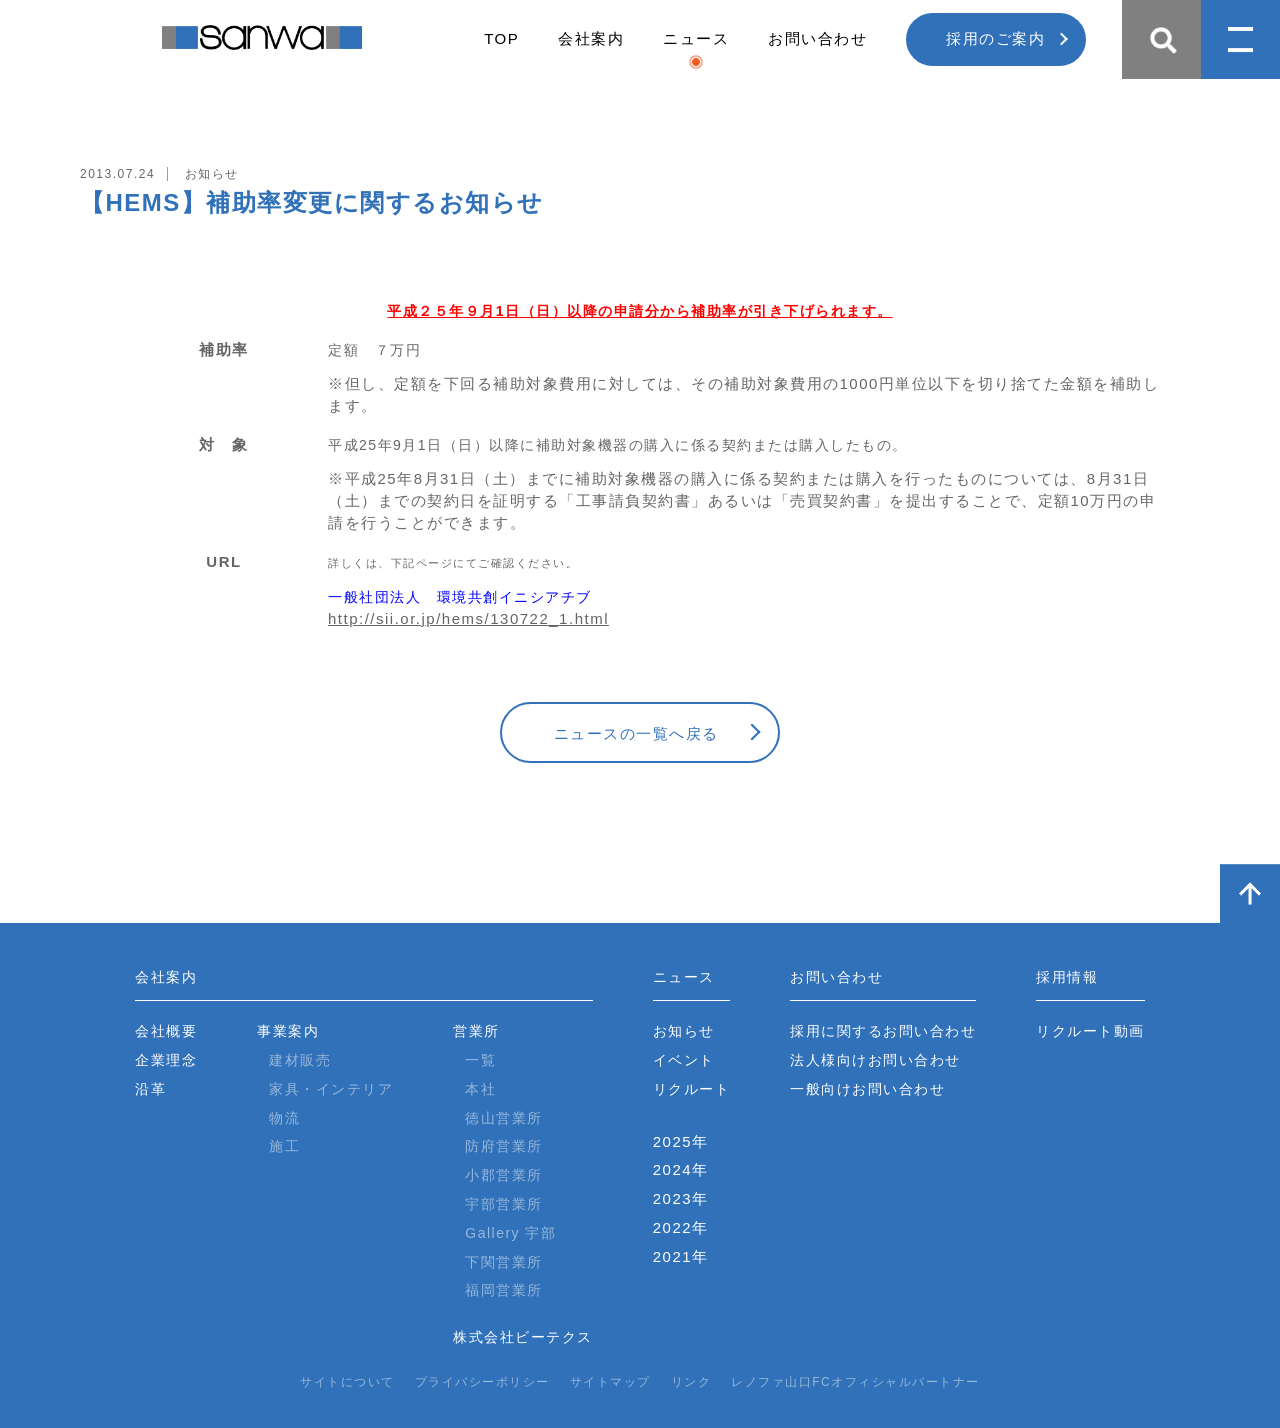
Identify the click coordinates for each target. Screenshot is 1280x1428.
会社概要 (166, 1031)
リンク (691, 1382)
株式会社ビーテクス (523, 1337)
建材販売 (300, 1060)
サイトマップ (610, 1382)
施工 (284, 1146)
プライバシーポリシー (482, 1382)
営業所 (476, 1031)
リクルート (692, 1089)
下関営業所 (504, 1262)
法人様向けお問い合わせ (875, 1060)
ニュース (696, 38)
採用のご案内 (995, 38)
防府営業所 (504, 1146)
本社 (480, 1089)
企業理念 (166, 1060)
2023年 (681, 1198)
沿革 (150, 1089)
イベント (684, 1060)
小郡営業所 (504, 1175)
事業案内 (288, 1031)
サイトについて (347, 1382)
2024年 (681, 1169)
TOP (501, 38)
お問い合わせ (817, 38)
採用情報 (1067, 977)
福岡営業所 (504, 1290)
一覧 (480, 1060)
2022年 (681, 1227)
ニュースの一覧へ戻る (636, 733)
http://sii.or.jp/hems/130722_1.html (468, 618)
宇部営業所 (504, 1204)
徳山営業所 (504, 1118)
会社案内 (591, 38)
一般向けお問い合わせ (867, 1089)
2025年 (681, 1141)
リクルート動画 (1090, 1031)
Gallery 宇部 (510, 1233)
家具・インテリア (331, 1089)
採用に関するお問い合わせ (883, 1031)
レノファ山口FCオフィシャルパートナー (855, 1382)
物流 (284, 1118)
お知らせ (684, 1031)
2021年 (681, 1256)
